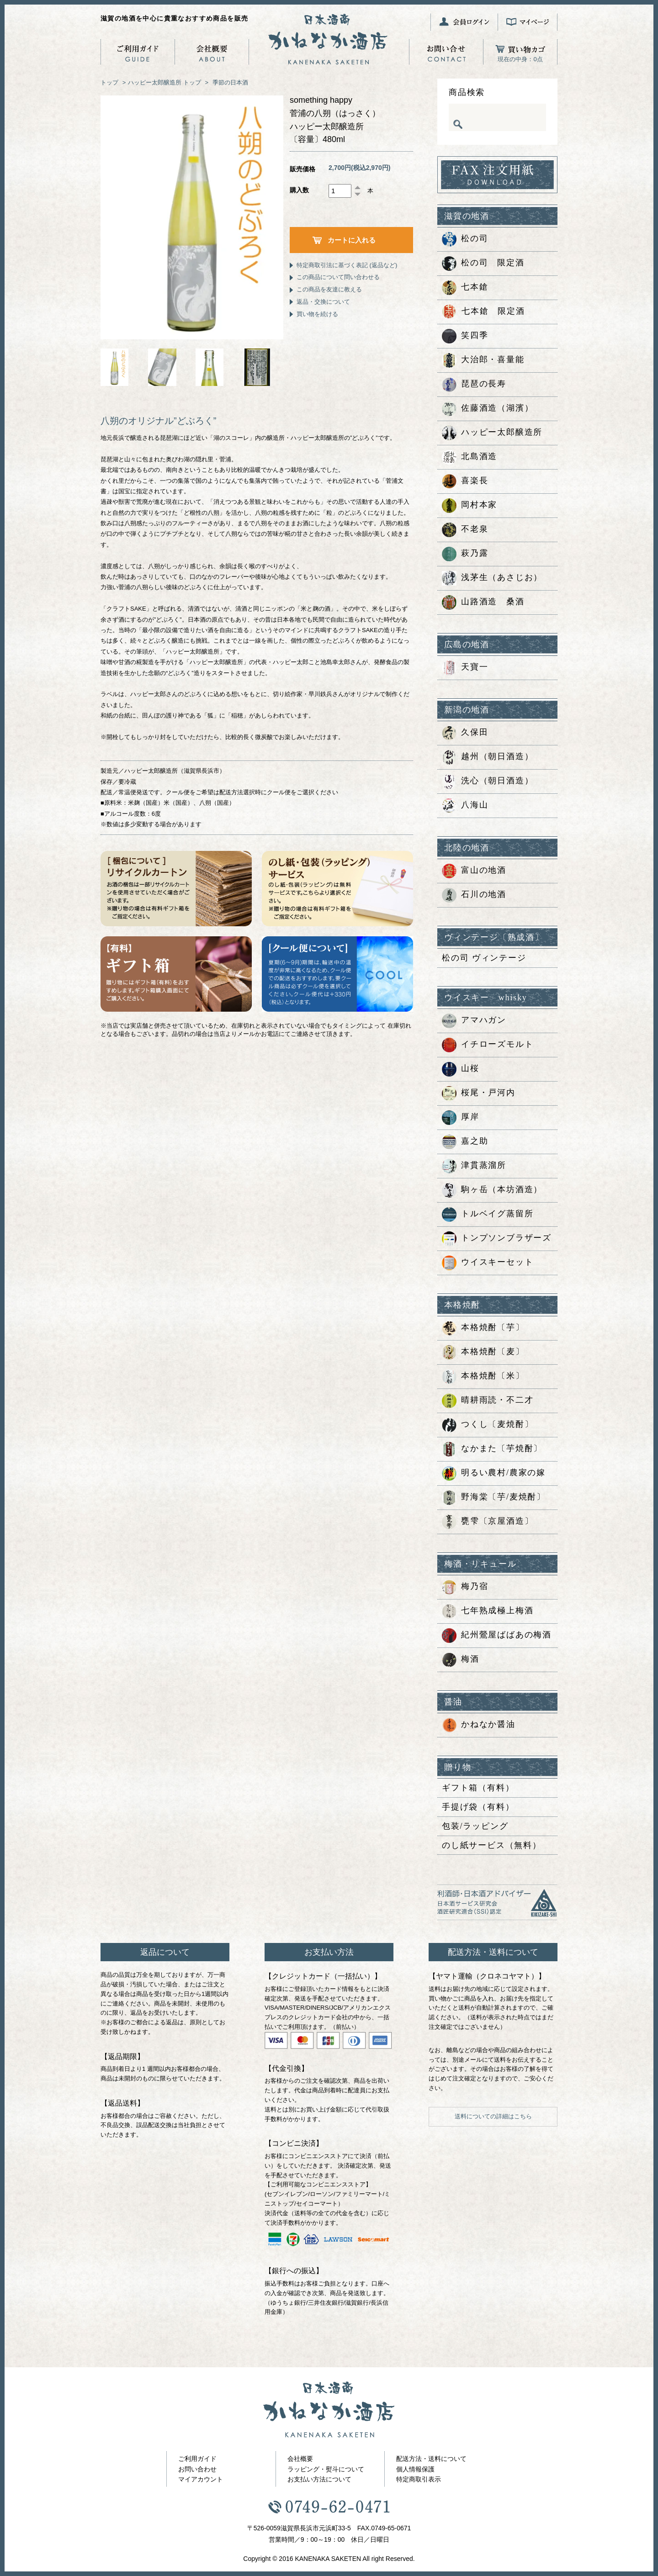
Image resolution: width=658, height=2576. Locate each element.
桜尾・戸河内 (478, 1093)
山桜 (460, 1069)
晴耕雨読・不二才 (487, 1401)
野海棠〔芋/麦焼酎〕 (494, 1497)
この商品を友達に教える (329, 289)
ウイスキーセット (487, 1263)
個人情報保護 (415, 2469)
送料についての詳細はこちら (493, 2116)
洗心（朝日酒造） (487, 781)
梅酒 (460, 1659)
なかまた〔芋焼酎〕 (492, 1449)
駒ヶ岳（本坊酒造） (492, 1190)
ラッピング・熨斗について (325, 2469)
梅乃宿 (465, 1587)
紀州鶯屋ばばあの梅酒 (497, 1635)
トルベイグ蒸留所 (487, 1214)
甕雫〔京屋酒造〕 (487, 1522)
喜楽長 (465, 481)
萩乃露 (465, 554)
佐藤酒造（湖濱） (487, 408)
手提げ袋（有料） (478, 1806)
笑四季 (465, 336)
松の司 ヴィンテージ (484, 957)
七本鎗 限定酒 (483, 312)
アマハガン (474, 1021)
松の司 (465, 239)
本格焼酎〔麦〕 (483, 1352)
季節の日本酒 (230, 82)
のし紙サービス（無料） (491, 1845)
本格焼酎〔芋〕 (483, 1328)
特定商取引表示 (418, 2479)
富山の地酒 (474, 871)
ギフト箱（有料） (478, 1787)
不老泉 (465, 530)
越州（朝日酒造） (487, 757)
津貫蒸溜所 (474, 1166)
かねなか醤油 (478, 1725)
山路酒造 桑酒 (483, 602)
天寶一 (465, 667)
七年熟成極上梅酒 (487, 1611)
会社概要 (300, 2458)
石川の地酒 (474, 895)
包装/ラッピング (475, 1826)
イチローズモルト (487, 1045)
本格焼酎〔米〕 (483, 1376)
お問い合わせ (197, 2469)
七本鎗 (465, 287)
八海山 (465, 805)
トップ (109, 82)
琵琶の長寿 (474, 384)
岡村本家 (469, 505)
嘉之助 (465, 1142)
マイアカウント (200, 2479)
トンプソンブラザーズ (497, 1238)
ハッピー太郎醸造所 (154, 82)
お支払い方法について (319, 2479)
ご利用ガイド (197, 2458)
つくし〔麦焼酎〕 (487, 1425)
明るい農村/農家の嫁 (494, 1473)
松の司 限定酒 (483, 263)
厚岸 (460, 1117)
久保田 (465, 733)
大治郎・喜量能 (483, 360)
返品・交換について (323, 301)
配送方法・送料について (431, 2458)
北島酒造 (469, 457)
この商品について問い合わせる (338, 277)
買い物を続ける (317, 314)
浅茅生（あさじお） (492, 578)
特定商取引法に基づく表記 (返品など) (347, 265)
